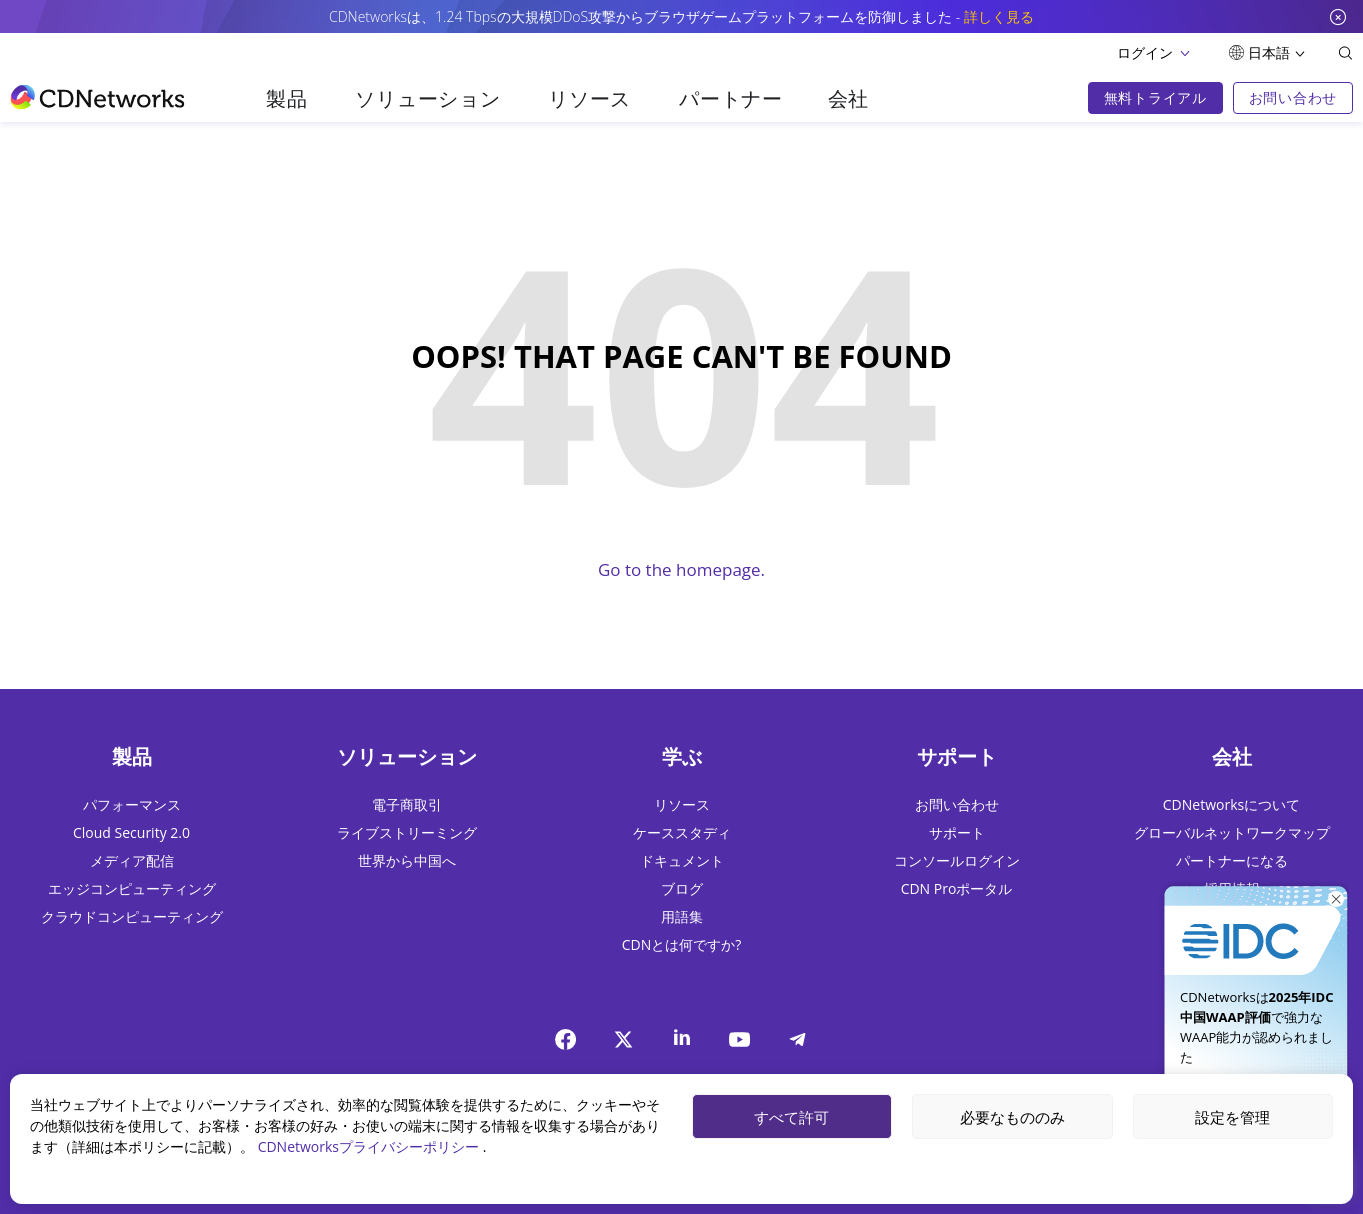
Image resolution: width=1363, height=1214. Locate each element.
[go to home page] (97, 97)
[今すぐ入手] (1256, 923)
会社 (848, 98)
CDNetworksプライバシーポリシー (370, 1146)
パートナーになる (1232, 860)
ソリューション (427, 98)
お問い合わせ (957, 804)
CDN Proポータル (957, 888)
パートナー (731, 98)
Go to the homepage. (681, 569)
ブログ (682, 888)
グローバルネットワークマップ (1232, 832)
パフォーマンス (132, 804)
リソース (589, 98)
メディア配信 (132, 860)
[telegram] (798, 1039)
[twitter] (624, 1039)
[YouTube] (740, 1039)
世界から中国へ (407, 860)
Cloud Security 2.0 (131, 832)
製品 (286, 98)
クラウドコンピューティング (132, 916)
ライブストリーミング (407, 832)
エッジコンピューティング (132, 888)
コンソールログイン (957, 860)
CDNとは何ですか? (682, 944)
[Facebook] (566, 1039)
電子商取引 (407, 804)
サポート (957, 832)
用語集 (682, 916)
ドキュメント (682, 860)
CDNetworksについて (1231, 804)
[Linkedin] (682, 1036)
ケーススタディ (682, 832)
